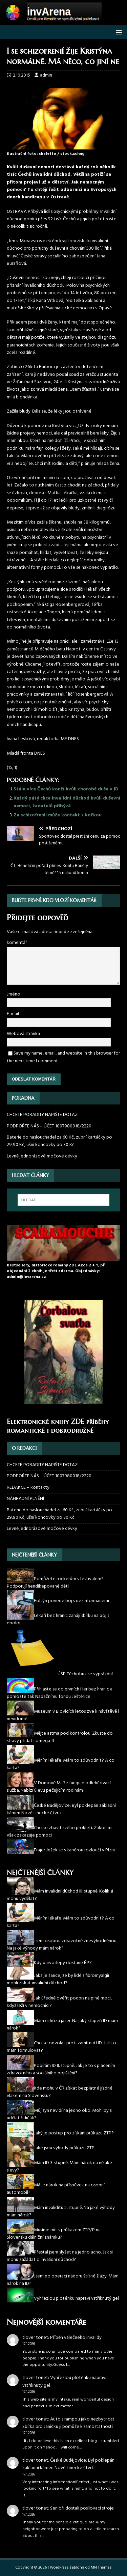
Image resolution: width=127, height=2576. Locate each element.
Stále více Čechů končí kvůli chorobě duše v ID (66, 789)
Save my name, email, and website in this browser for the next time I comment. (63, 1057)
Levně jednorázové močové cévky (42, 1156)
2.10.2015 (21, 75)
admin (46, 75)
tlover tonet (35, 2338)
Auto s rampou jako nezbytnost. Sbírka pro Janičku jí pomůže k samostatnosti (68, 2423)
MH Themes (101, 2567)
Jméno (13, 994)
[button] (117, 32)
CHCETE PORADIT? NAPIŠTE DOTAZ (42, 1115)
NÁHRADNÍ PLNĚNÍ (25, 1499)
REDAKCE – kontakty (28, 1487)
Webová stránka (23, 1034)
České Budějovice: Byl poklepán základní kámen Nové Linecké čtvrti (68, 2464)
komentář (17, 943)
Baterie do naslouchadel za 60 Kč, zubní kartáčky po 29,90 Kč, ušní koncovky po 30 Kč (59, 1141)
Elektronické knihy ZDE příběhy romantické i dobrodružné (58, 1426)
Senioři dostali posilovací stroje (82, 2508)
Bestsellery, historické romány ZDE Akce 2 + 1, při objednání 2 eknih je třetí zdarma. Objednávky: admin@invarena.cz (56, 1271)
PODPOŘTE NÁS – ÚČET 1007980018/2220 (49, 1126)
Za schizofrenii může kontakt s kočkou (58, 815)
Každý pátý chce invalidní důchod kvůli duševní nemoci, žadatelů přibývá (67, 802)
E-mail (13, 1014)
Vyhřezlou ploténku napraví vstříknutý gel (64, 2381)
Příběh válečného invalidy (76, 2338)
